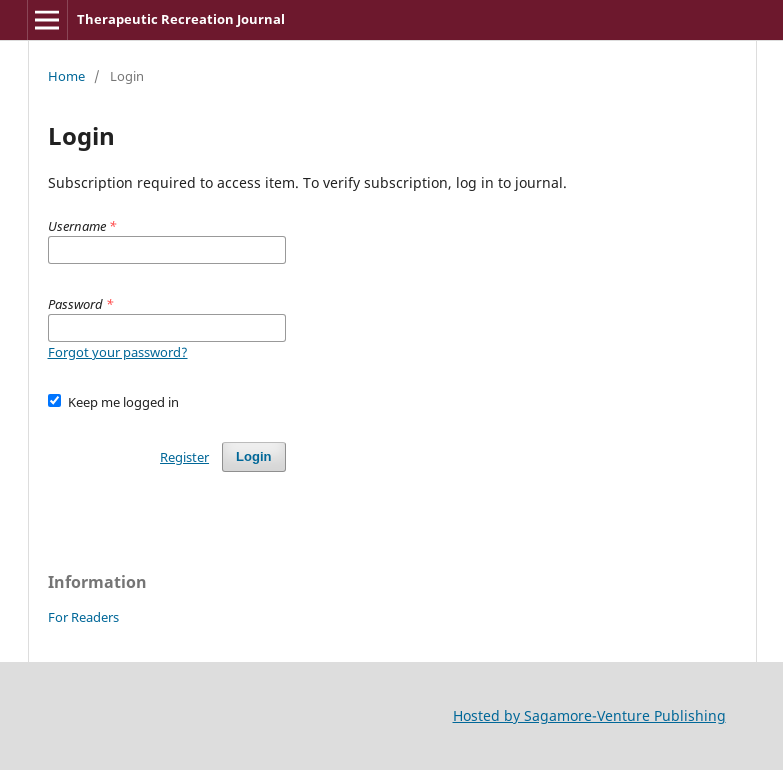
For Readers (83, 617)
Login (253, 456)
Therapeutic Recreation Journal (181, 19)
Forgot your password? (118, 352)
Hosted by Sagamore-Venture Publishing (589, 715)
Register (184, 457)
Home (66, 76)
